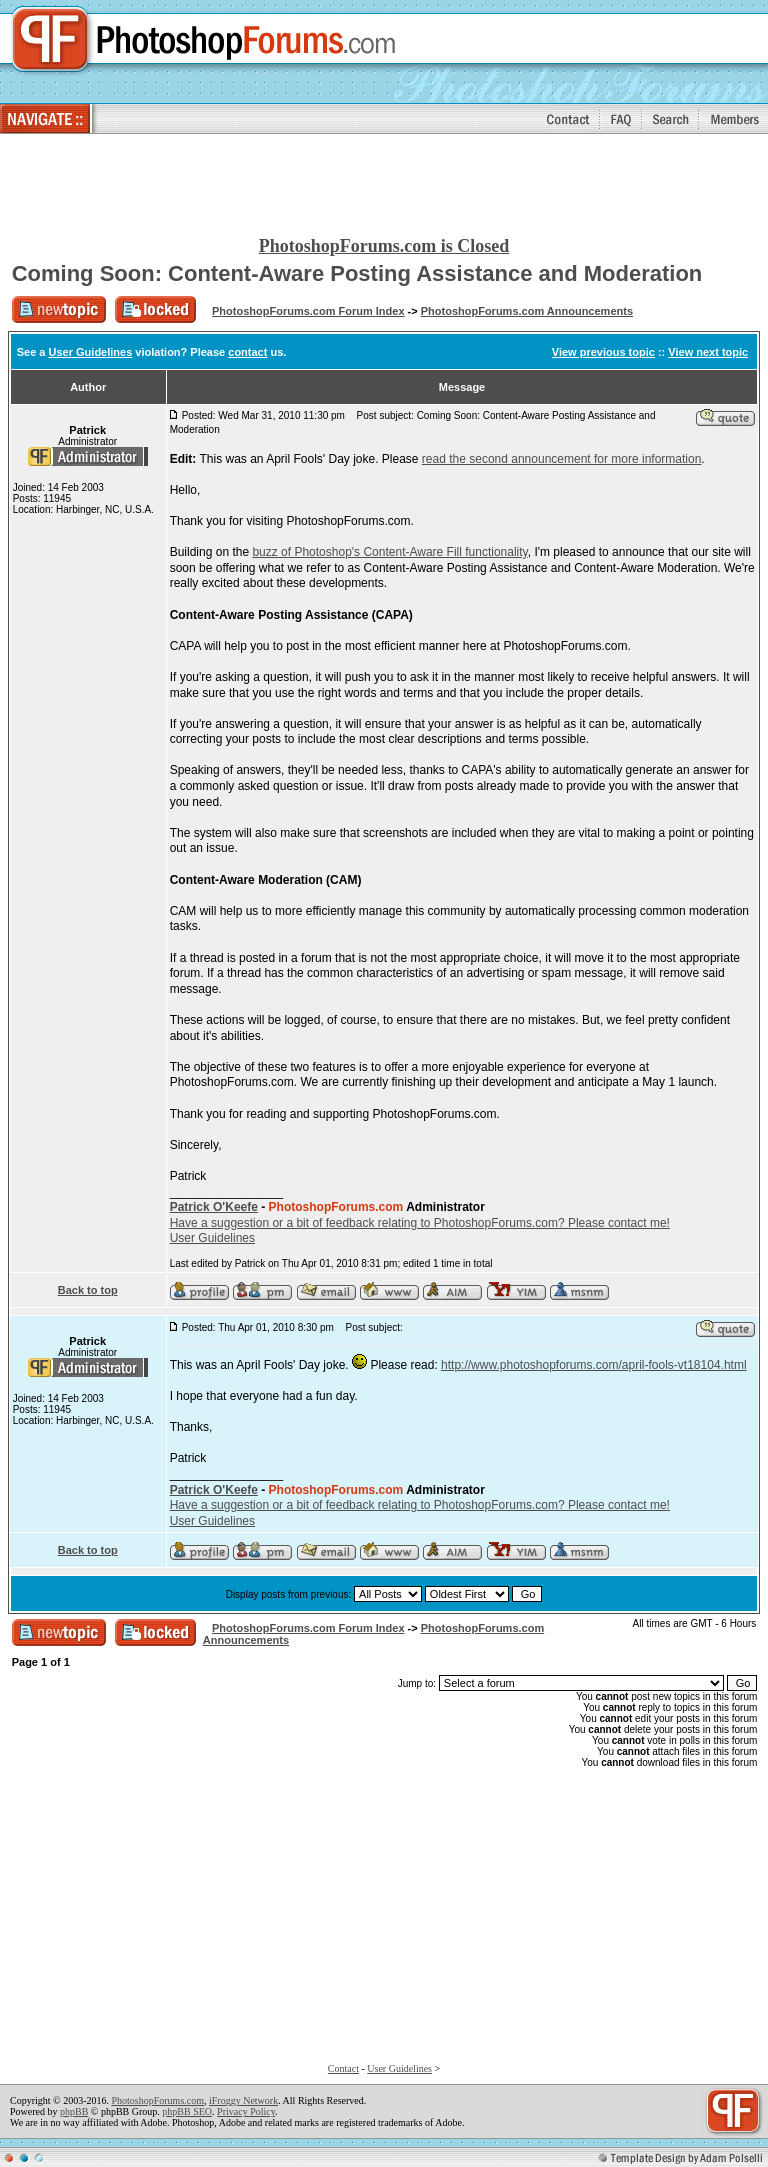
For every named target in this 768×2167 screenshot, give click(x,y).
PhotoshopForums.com (157, 2100)
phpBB (74, 2111)
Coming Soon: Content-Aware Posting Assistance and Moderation (357, 273)
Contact (343, 2068)
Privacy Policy (246, 2111)
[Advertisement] (384, 186)
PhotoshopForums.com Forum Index (308, 311)
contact (247, 352)
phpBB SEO (187, 2111)
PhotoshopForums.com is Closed (384, 246)
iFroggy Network (243, 2100)
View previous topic (603, 352)
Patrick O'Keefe (214, 1207)
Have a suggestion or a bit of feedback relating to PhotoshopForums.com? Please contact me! (420, 1223)
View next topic (708, 352)
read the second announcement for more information (562, 459)
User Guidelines (91, 352)
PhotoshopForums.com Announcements (527, 311)
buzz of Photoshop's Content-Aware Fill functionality (389, 552)
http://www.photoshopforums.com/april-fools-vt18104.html (593, 1365)
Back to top (88, 1290)
